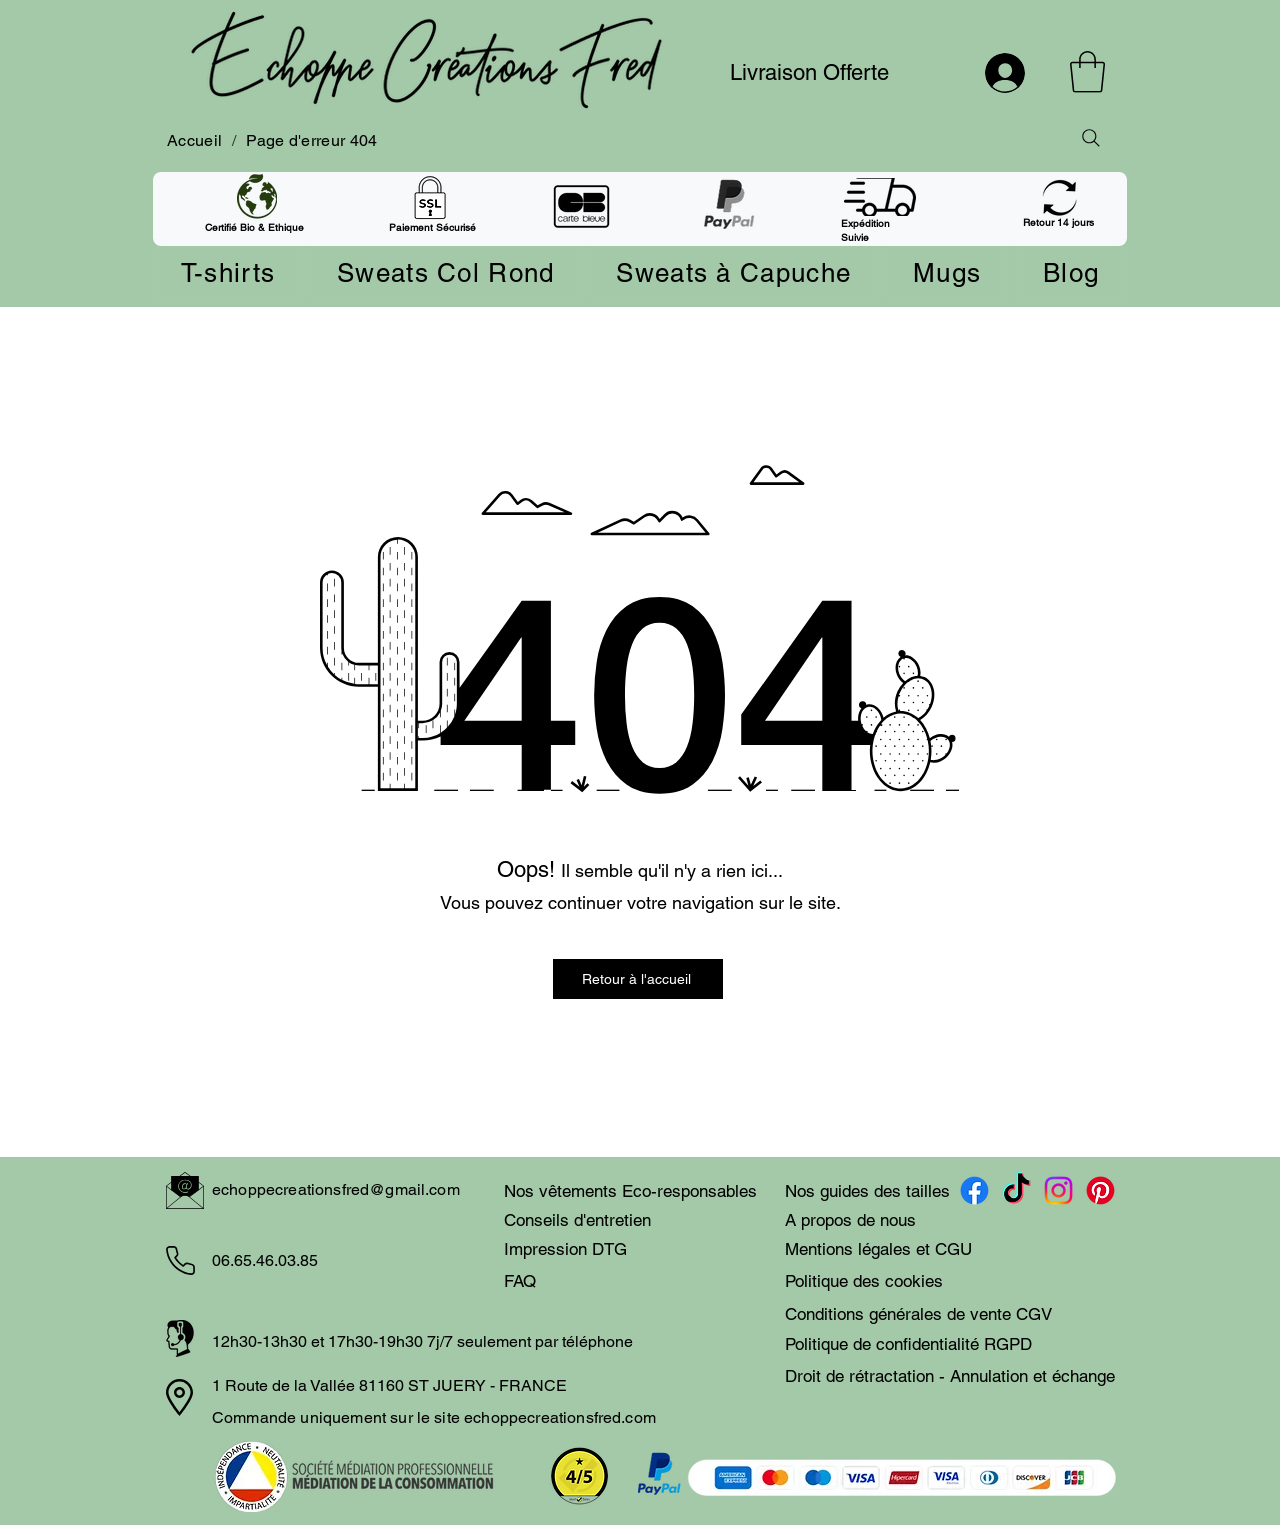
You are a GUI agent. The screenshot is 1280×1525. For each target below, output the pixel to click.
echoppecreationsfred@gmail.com (336, 1189)
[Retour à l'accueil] (638, 979)
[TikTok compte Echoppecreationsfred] (1016, 1190)
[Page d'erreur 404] (311, 141)
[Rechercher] (1091, 138)
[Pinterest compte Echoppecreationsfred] (1100, 1190)
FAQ (520, 1281)
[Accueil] (194, 141)
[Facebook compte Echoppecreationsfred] (974, 1190)
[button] (1087, 72)
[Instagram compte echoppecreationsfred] (1058, 1190)
